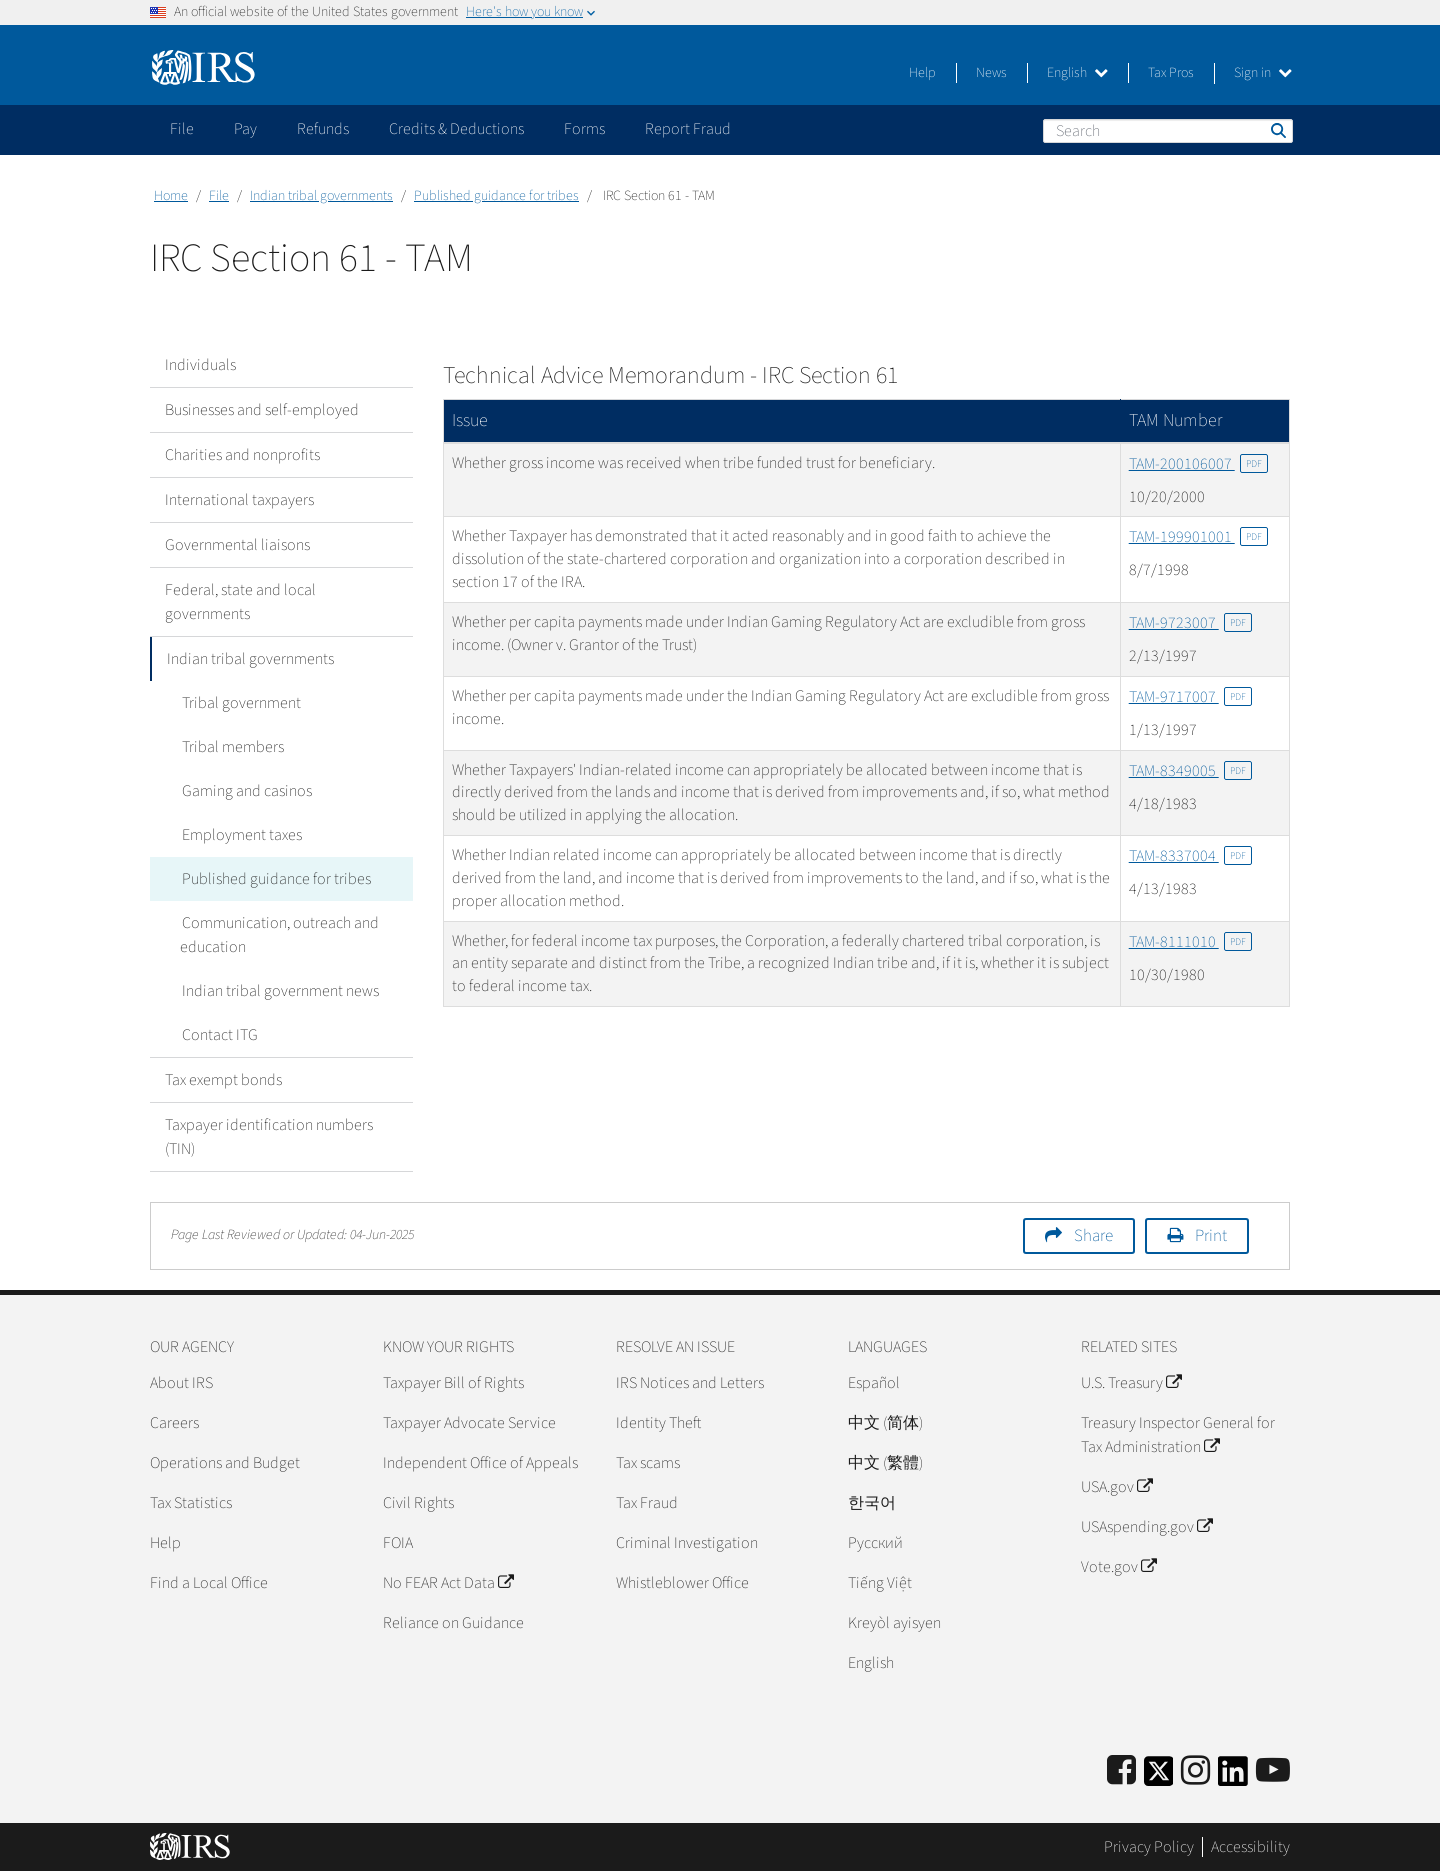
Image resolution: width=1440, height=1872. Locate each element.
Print (1211, 1236)
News (991, 73)
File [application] (182, 129)
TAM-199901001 (1198, 537)
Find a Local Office (209, 1583)
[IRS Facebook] (1121, 1771)
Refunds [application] (323, 129)
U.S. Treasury (1131, 1383)
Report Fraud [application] (688, 129)
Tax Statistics (191, 1503)
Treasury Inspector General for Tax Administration (1178, 1435)
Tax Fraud (647, 1503)
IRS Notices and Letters (690, 1383)
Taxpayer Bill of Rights (453, 1383)
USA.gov (1116, 1487)
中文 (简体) (885, 1423)
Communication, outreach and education (278, 935)
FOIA (398, 1543)
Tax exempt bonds (223, 1080)
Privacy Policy (1149, 1847)
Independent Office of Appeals (480, 1463)
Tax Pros (1171, 73)
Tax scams (648, 1463)
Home (171, 196)
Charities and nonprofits (242, 455)
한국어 (872, 1503)
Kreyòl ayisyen (894, 1623)
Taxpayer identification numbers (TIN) (269, 1137)
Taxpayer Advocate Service (469, 1423)
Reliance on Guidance (453, 1623)
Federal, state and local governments (240, 602)
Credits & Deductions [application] (456, 129)
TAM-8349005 (1190, 771)
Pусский (875, 1543)
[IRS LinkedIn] (1233, 1777)
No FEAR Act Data (448, 1583)
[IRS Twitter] (1159, 1777)
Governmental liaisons (237, 545)
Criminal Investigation (687, 1543)
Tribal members (231, 747)
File (219, 196)
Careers (174, 1423)
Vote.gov (1118, 1567)
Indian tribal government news (278, 991)
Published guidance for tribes (496, 196)
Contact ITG (218, 1035)
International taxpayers (239, 500)
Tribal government (239, 703)
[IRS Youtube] (1273, 1771)
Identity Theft (658, 1423)
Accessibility (1250, 1847)
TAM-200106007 (1198, 464)
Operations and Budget (225, 1463)
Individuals (200, 365)
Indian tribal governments (321, 196)
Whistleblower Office (682, 1583)
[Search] (1168, 131)
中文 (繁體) (885, 1463)
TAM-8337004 (1190, 856)
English (1077, 73)
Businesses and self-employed (262, 410)
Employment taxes (240, 835)
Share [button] (1093, 1236)
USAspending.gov (1146, 1527)
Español (874, 1383)
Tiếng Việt (880, 1583)
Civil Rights (418, 1503)
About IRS (181, 1383)
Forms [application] (584, 129)
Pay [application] (245, 129)
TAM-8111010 (1190, 942)
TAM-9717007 (1190, 697)
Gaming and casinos (245, 791)
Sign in (1263, 73)
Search (1277, 130)
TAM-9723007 (1190, 623)
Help (922, 73)
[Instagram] (1195, 1771)
